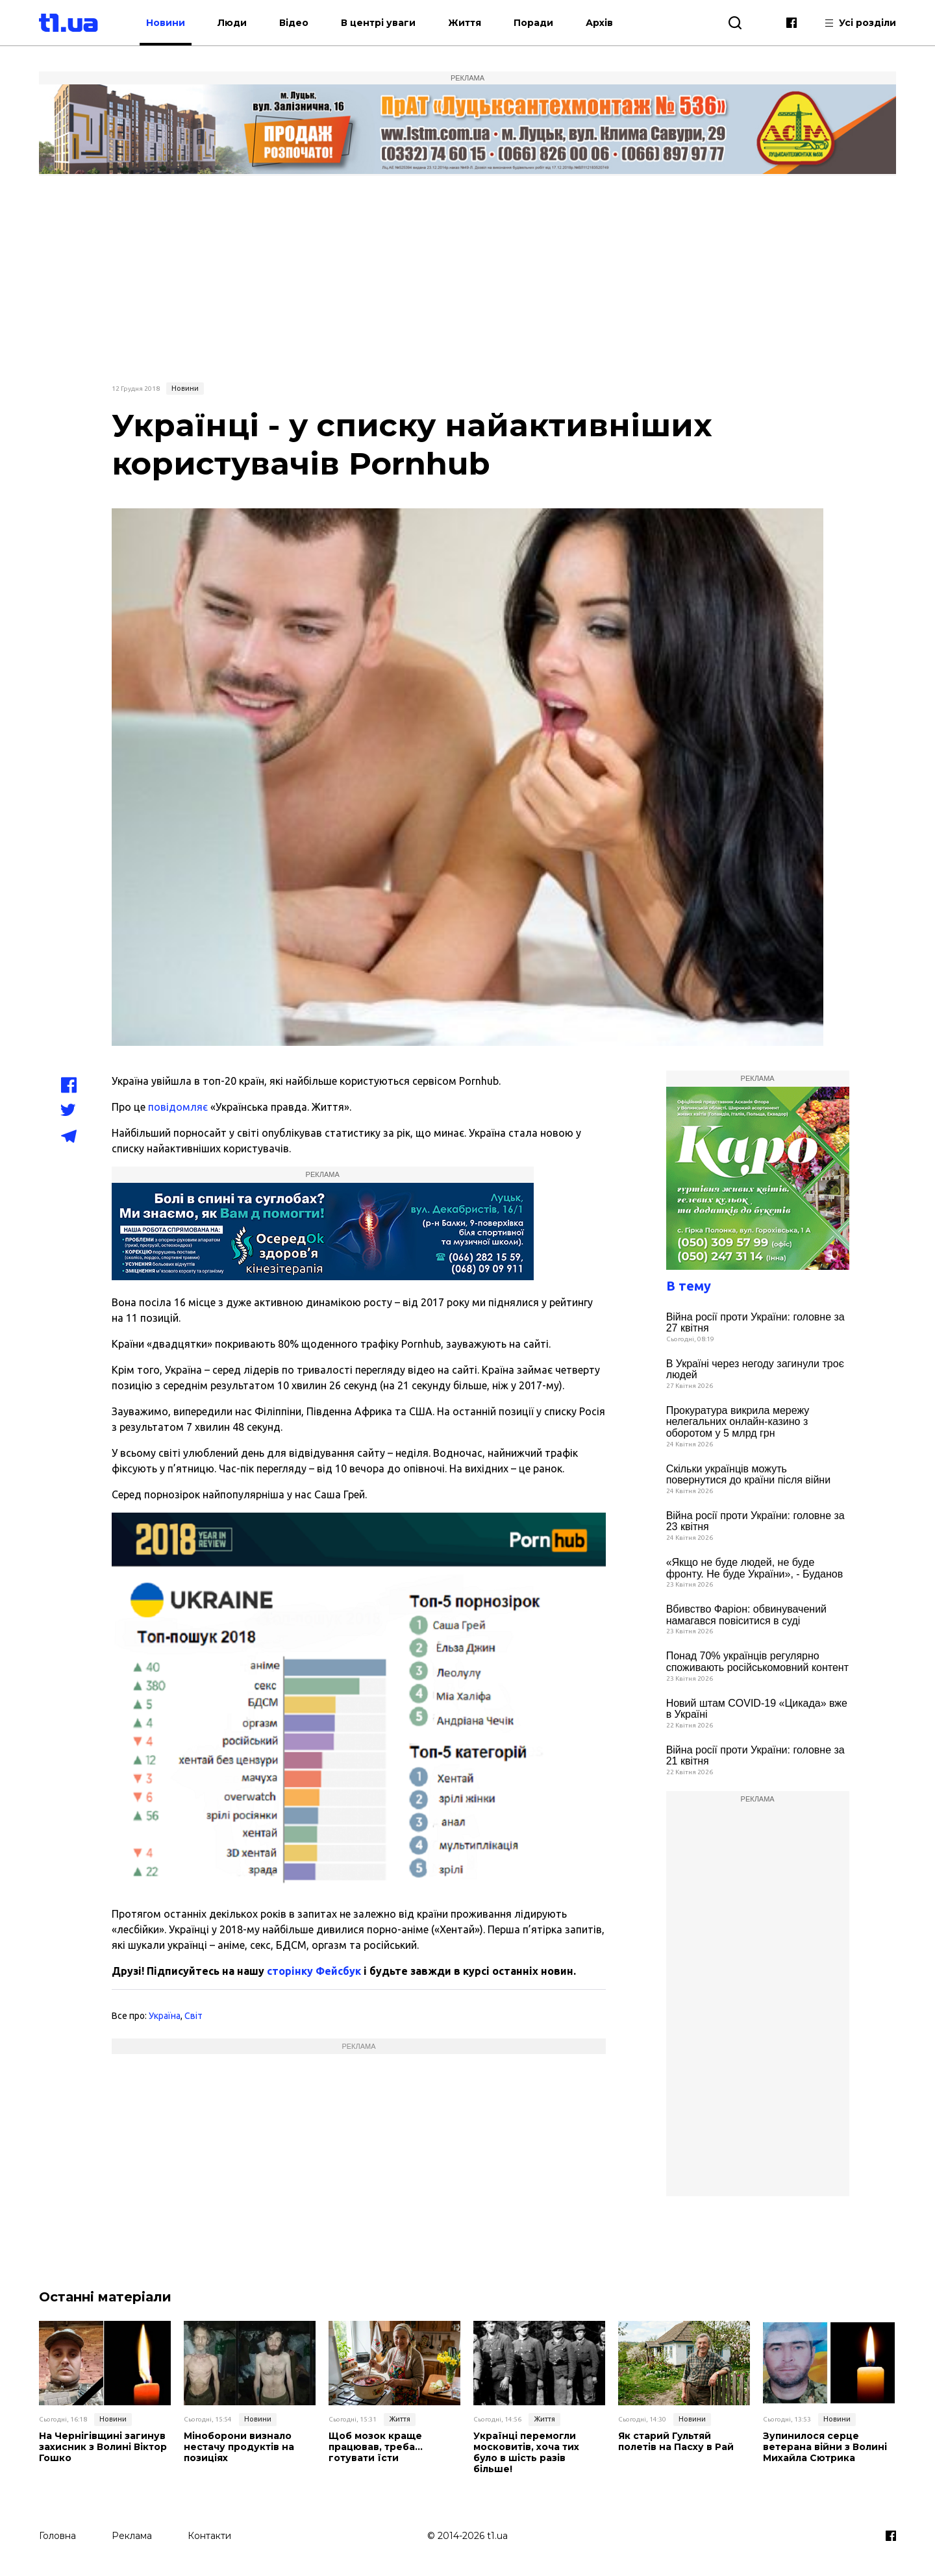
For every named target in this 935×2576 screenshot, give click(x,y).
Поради (534, 23)
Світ (193, 2016)
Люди (232, 23)
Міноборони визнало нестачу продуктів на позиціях (239, 2447)
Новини (166, 23)
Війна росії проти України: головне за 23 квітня (755, 1521)
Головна (57, 2535)
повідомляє (178, 1107)
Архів (600, 23)
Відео (294, 23)
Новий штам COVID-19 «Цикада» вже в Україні (756, 1709)
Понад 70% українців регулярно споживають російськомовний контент (757, 1661)
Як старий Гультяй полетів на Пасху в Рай (676, 2442)
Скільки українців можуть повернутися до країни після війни (748, 1474)
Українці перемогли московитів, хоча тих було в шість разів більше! (526, 2452)
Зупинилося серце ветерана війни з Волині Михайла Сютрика (825, 2447)
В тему (688, 1285)
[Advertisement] (467, 277)
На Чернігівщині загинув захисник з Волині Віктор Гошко (103, 2447)
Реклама (132, 2535)
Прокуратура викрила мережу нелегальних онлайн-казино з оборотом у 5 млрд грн (738, 1422)
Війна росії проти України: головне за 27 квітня (755, 1322)
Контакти (209, 2535)
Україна (165, 2016)
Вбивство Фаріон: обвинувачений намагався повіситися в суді (746, 1615)
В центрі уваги (379, 23)
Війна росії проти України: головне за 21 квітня (755, 1755)
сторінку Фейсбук (314, 1971)
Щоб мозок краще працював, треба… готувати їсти (376, 2447)
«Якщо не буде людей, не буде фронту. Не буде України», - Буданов (754, 1568)
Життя (465, 23)
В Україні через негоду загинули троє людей (755, 1369)
